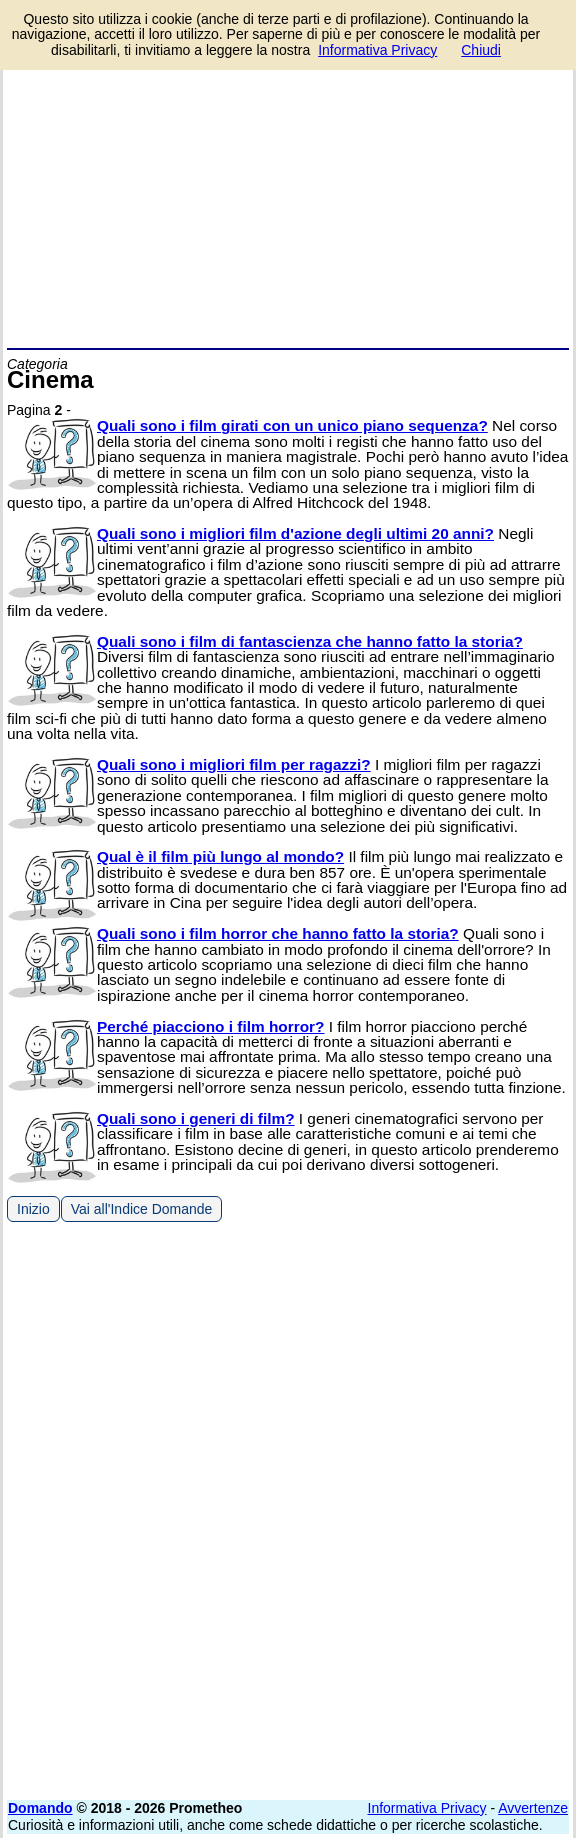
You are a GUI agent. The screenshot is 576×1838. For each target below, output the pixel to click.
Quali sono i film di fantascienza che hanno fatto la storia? (310, 641)
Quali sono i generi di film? (196, 1118)
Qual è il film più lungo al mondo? (220, 856)
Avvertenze (533, 1808)
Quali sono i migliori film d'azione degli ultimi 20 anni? (295, 533)
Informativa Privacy (427, 1808)
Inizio (33, 1209)
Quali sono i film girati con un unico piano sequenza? (292, 425)
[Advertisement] (288, 198)
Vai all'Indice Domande (142, 1209)
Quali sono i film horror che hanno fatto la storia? (278, 933)
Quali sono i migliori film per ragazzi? (234, 764)
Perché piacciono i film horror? (211, 1026)
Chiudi (481, 50)
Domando (40, 1808)
